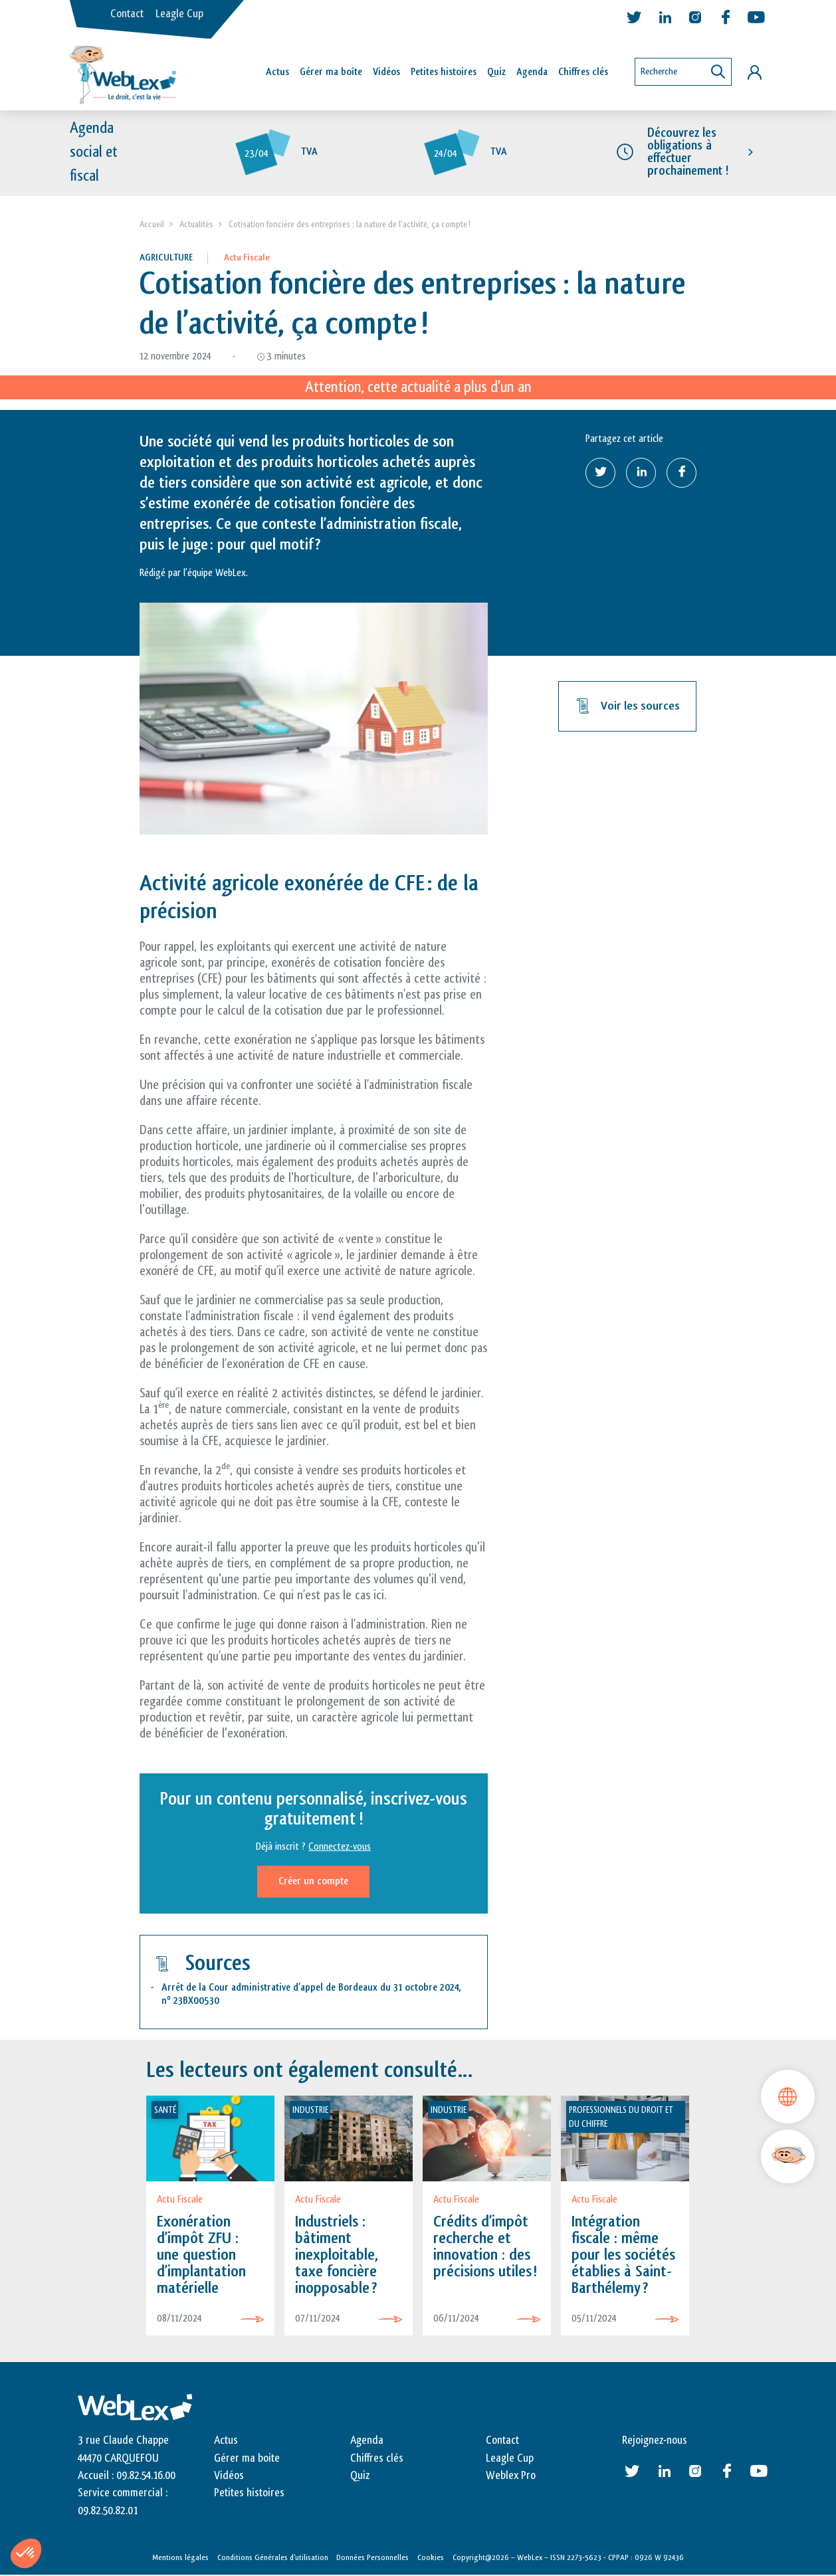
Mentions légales (180, 2557)
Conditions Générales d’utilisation (272, 2557)
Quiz (496, 72)
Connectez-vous (339, 1847)
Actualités (196, 224)
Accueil (152, 224)
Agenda (532, 72)
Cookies (430, 2557)
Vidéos (386, 72)
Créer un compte (313, 1881)
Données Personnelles (372, 2557)
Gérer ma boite (247, 2458)
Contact (127, 14)
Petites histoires (443, 72)
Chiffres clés (583, 72)
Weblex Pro (511, 2475)
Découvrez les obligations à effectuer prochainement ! (687, 152)
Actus (277, 72)
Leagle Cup (179, 14)
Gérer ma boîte (331, 72)
